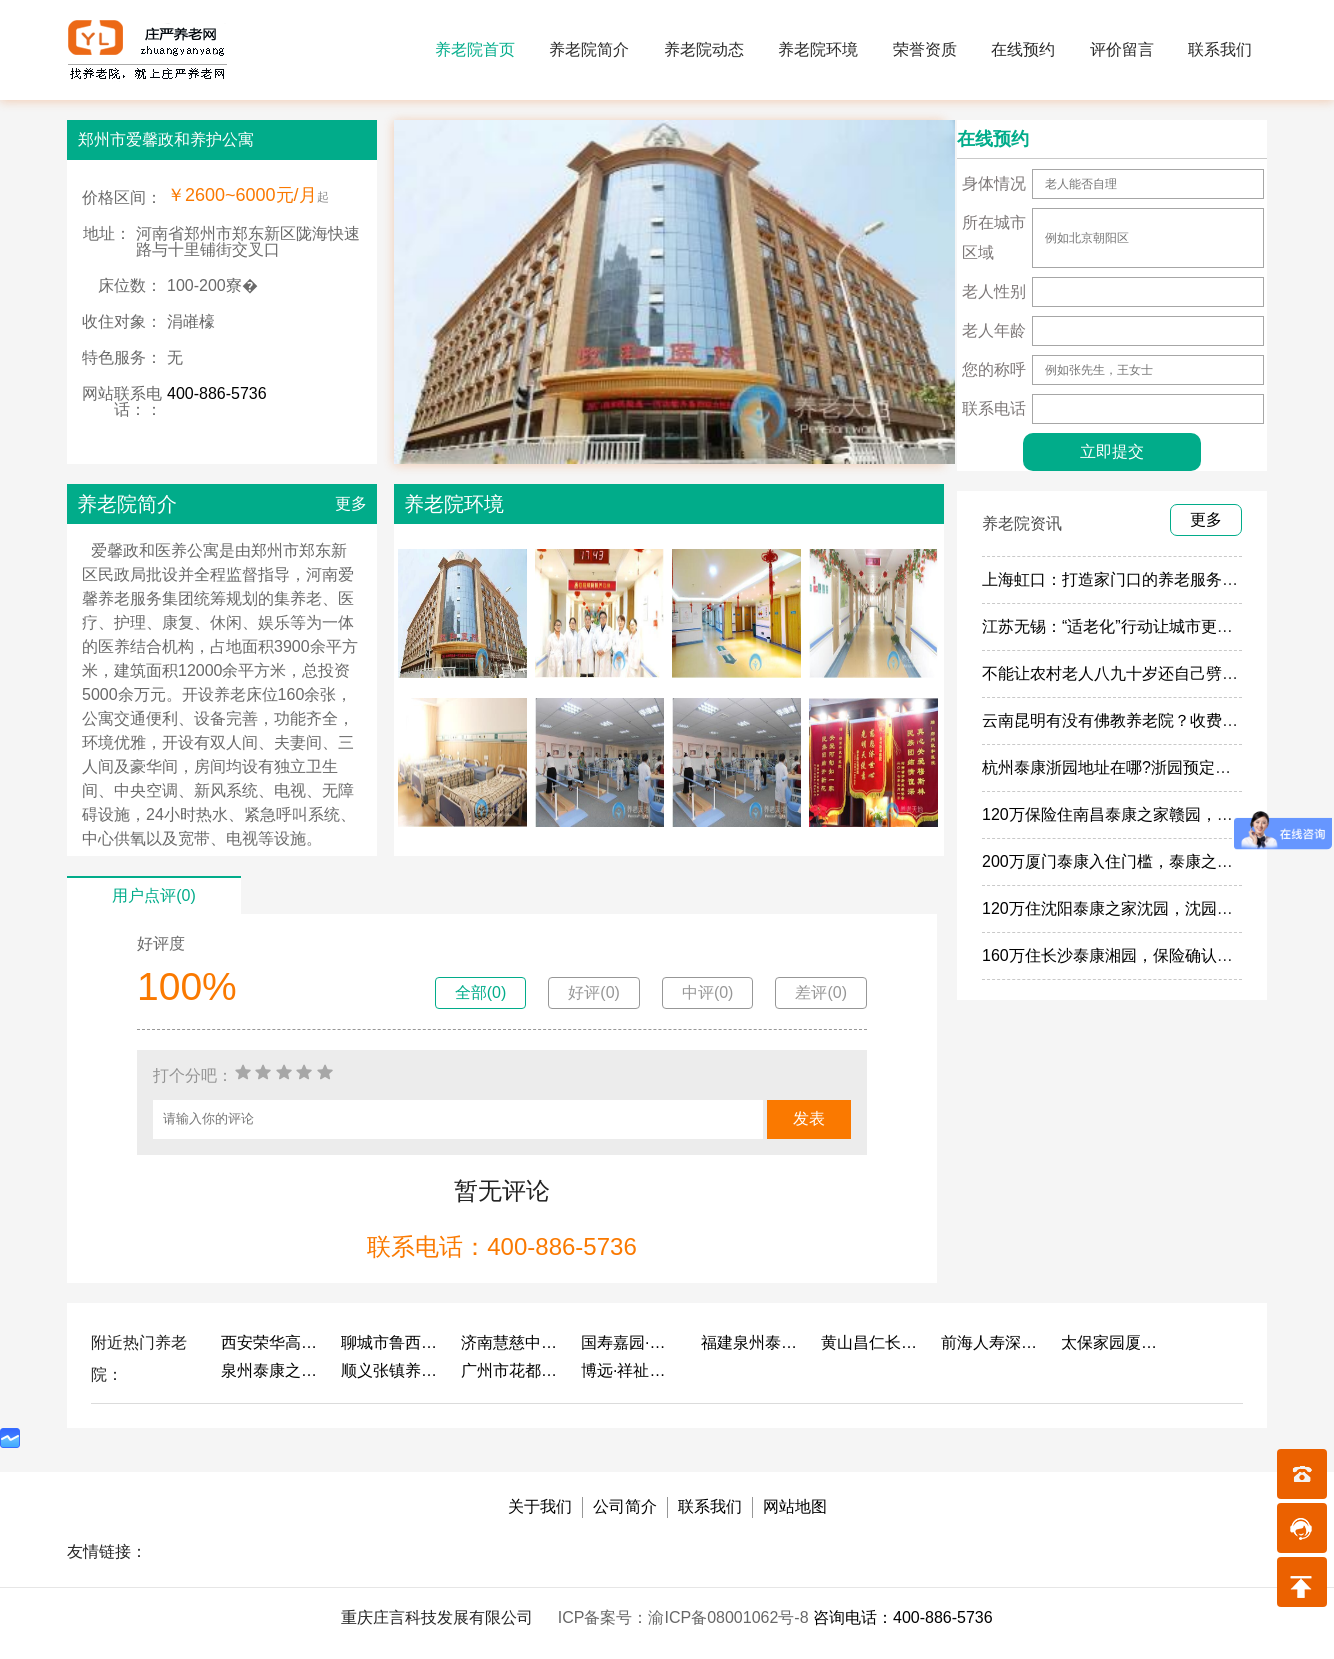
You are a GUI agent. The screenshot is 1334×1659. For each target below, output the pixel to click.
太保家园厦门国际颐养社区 (1111, 1342)
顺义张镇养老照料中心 (391, 1370)
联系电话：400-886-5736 (501, 1246)
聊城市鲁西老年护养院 (391, 1342)
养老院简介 (589, 49)
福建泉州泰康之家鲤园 (751, 1342)
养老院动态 (704, 49)
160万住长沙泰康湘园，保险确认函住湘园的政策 (1155, 955)
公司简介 (625, 1506)
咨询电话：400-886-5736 (903, 1617)
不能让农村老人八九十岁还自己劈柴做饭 (1126, 673)
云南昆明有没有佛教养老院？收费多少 (1118, 720)
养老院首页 (475, 49)
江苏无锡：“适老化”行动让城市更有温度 (1123, 626)
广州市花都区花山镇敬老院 (511, 1370)
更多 (351, 503)
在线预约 (1023, 49)
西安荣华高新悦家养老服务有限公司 (271, 1342)
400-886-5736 (217, 393)
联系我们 (1220, 49)
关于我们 (540, 1506)
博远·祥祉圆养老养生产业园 (631, 1370)
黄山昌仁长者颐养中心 (871, 1342)
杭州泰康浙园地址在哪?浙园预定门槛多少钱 (1138, 767)
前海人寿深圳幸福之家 (991, 1342)
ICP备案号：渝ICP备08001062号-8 (685, 1617)
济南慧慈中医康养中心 (511, 1342)
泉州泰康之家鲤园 (271, 1370)
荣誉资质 (925, 49)
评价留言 (1122, 49)
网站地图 (795, 1506)
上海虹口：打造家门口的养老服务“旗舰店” (1131, 579)
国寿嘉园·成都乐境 (631, 1342)
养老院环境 (818, 49)
